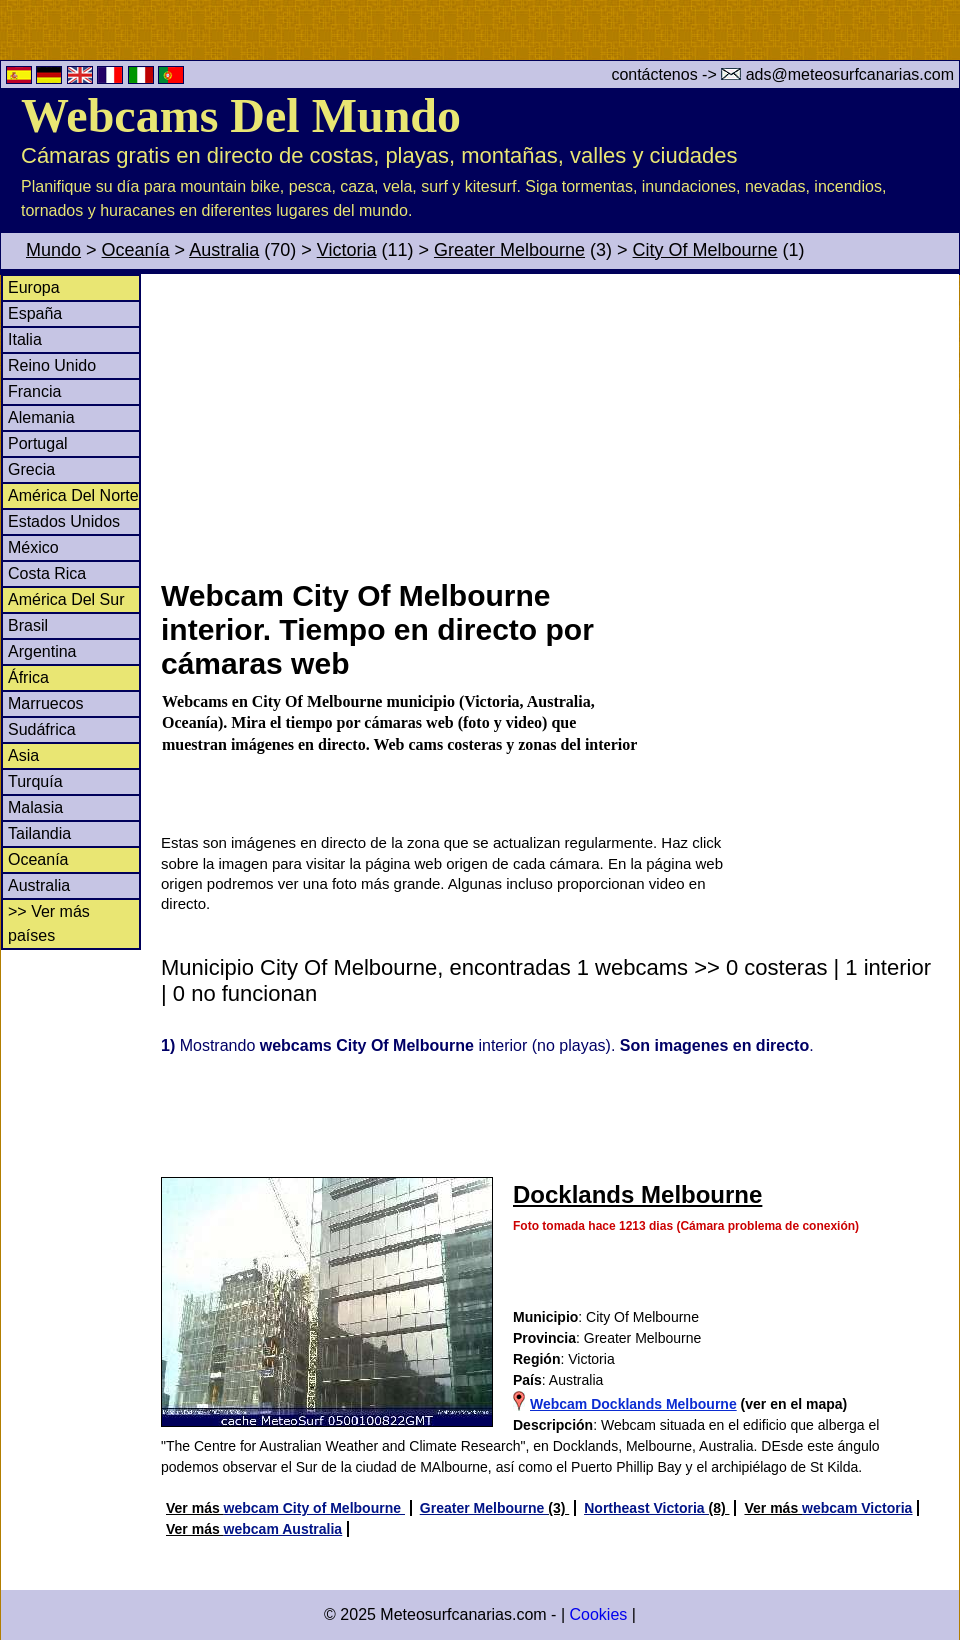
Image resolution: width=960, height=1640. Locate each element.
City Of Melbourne (705, 250)
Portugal (38, 443)
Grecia (31, 469)
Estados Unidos (64, 521)
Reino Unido (52, 365)
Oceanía (136, 250)
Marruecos (46, 703)
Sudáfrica (42, 729)
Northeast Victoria (646, 1508)
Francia (34, 391)
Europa (34, 287)
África (28, 677)
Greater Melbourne (509, 250)
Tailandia (39, 833)
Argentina (42, 651)
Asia (23, 755)
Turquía (35, 781)
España (35, 313)
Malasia (35, 807)
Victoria (347, 250)
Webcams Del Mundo (241, 115)
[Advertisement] (559, 424)
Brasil (28, 625)
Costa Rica (47, 573)
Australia (224, 250)
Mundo (53, 250)
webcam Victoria (857, 1508)
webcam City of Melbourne (314, 1508)
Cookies (598, 1614)
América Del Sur (66, 599)
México (33, 547)
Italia (25, 339)
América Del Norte (73, 495)
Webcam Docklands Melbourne (633, 1404)
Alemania (41, 417)
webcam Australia (283, 1529)
